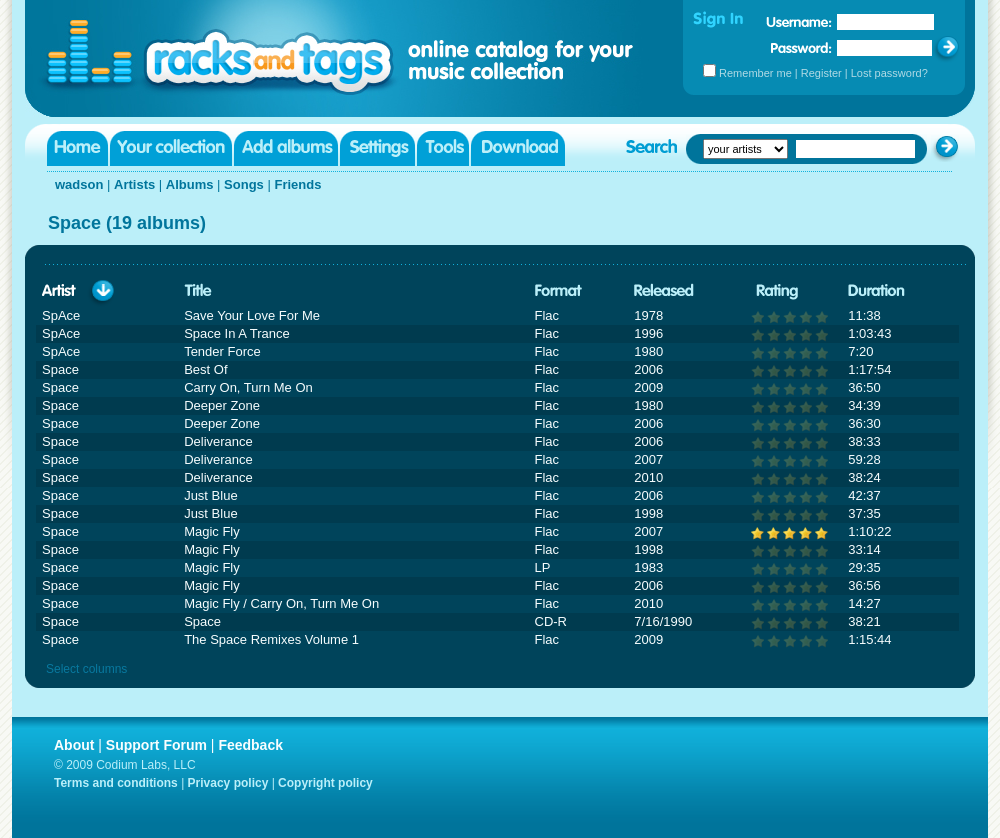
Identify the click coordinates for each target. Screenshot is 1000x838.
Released (664, 291)
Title (198, 291)
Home (77, 148)
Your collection (171, 148)
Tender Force (222, 351)
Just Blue (210, 495)
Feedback (250, 745)
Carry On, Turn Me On (248, 387)
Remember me (755, 73)
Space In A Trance (237, 333)
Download (518, 148)
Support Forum (156, 745)
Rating (777, 291)
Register (821, 73)
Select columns (86, 669)
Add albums (286, 148)
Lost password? (889, 73)
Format (558, 291)
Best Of (205, 369)
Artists (134, 184)
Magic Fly (212, 531)
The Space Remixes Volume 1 (271, 639)
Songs (244, 184)
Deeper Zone (222, 405)
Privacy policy (228, 783)
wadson (79, 184)
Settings (377, 148)
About (74, 745)
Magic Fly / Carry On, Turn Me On (281, 603)
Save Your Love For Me (252, 315)
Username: (799, 22)
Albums (190, 184)
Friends (297, 184)
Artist (59, 291)
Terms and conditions (116, 783)
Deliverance (218, 441)
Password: (801, 47)
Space (202, 621)
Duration (876, 291)
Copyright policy (325, 783)
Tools (443, 148)
